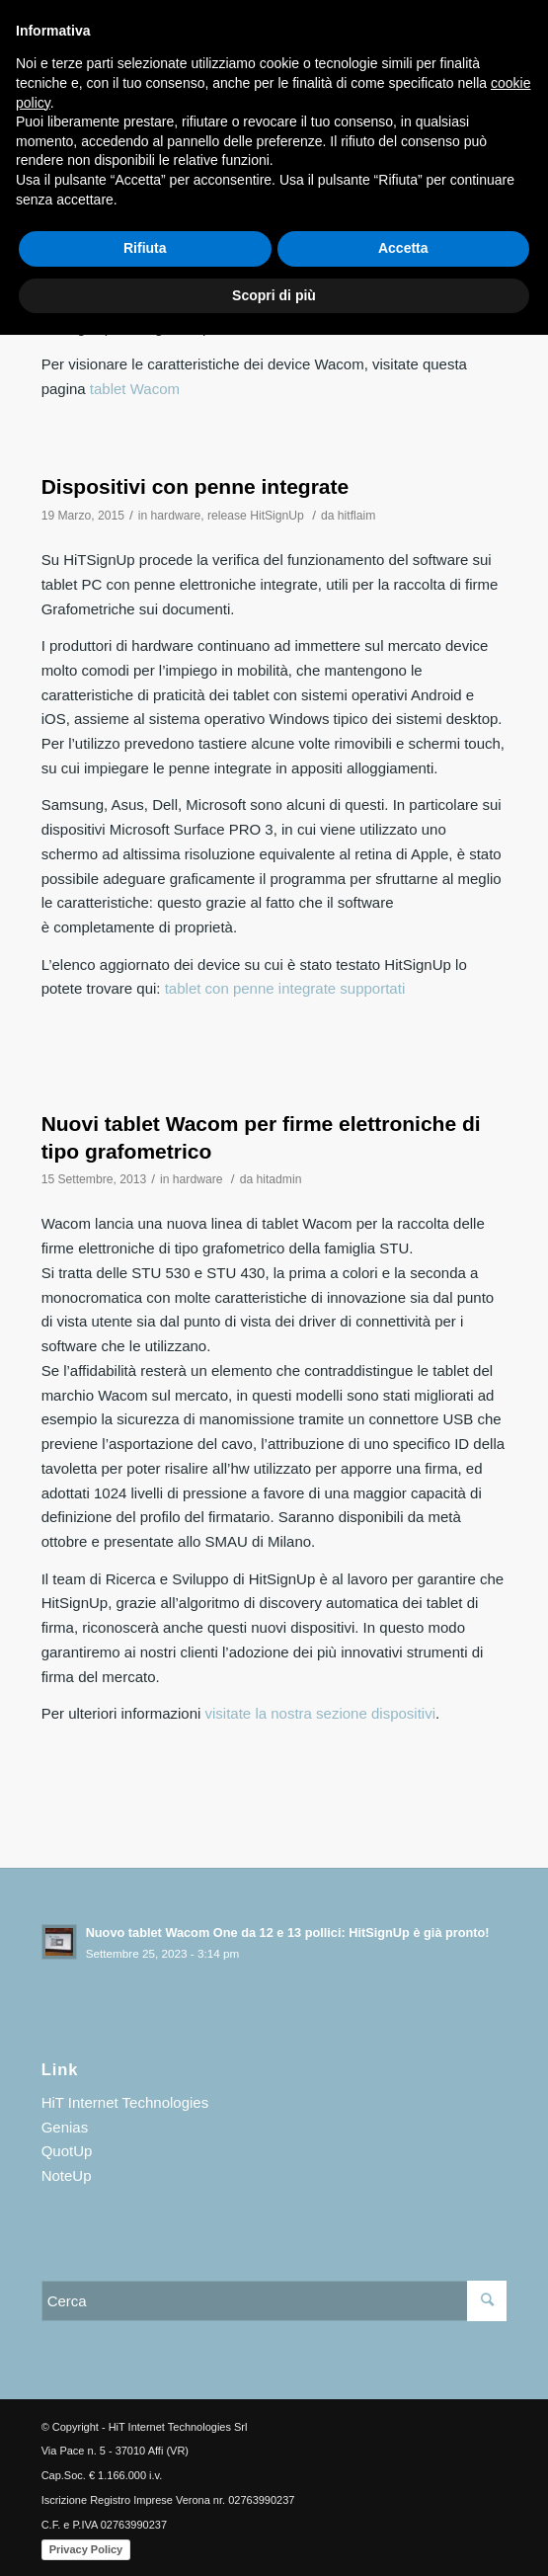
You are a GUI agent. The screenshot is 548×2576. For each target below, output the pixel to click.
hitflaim (356, 516)
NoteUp (66, 2175)
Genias (65, 2127)
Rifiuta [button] (145, 248)
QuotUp (67, 2150)
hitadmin (279, 1179)
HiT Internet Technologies (125, 2102)
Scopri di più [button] (274, 295)
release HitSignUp (255, 516)
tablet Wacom (135, 388)
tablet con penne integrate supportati (285, 988)
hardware (176, 516)
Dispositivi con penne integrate (195, 486)
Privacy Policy (86, 2549)
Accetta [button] (403, 248)
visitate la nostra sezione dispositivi (320, 1713)
